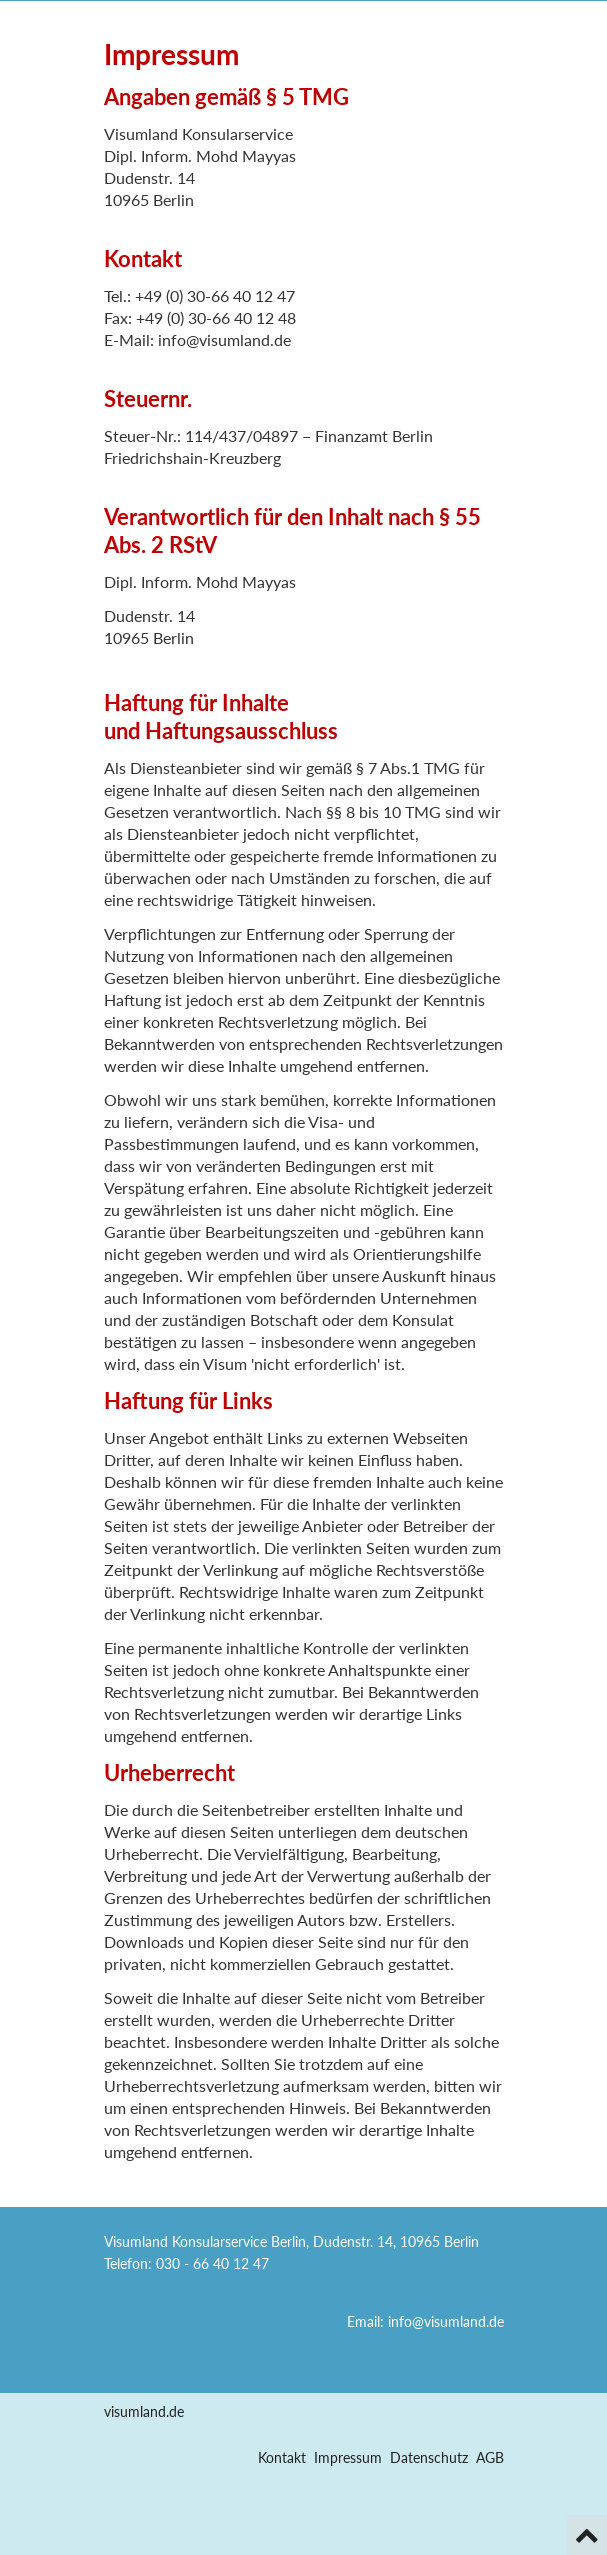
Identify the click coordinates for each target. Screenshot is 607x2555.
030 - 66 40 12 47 (212, 2263)
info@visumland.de (446, 2321)
